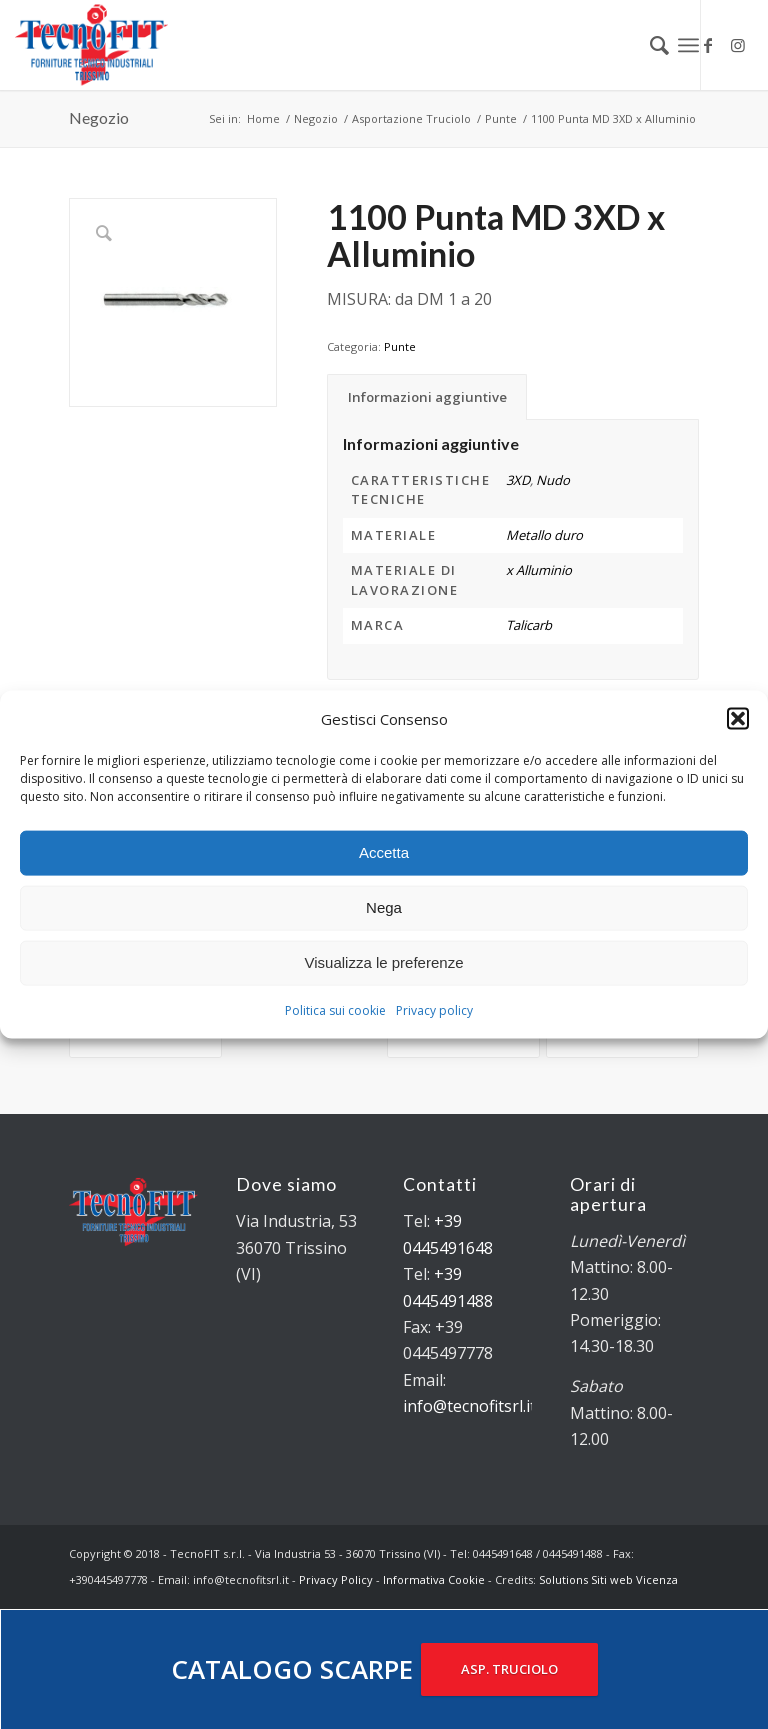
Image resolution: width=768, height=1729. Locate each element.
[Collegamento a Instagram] (738, 45)
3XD (518, 480)
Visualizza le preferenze (384, 962)
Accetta (384, 852)
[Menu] (688, 45)
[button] (738, 718)
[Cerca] (649, 45)
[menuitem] (649, 45)
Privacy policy (434, 1010)
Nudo (553, 480)
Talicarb (529, 625)
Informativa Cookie (434, 1579)
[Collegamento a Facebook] (708, 45)
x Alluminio (539, 570)
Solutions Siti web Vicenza (608, 1579)
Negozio (99, 117)
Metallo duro (544, 535)
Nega (384, 907)
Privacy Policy (336, 1579)
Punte (400, 346)
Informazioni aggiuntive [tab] (427, 397)
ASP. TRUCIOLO (509, 1669)
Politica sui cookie (335, 1010)
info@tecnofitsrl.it (469, 1406)
